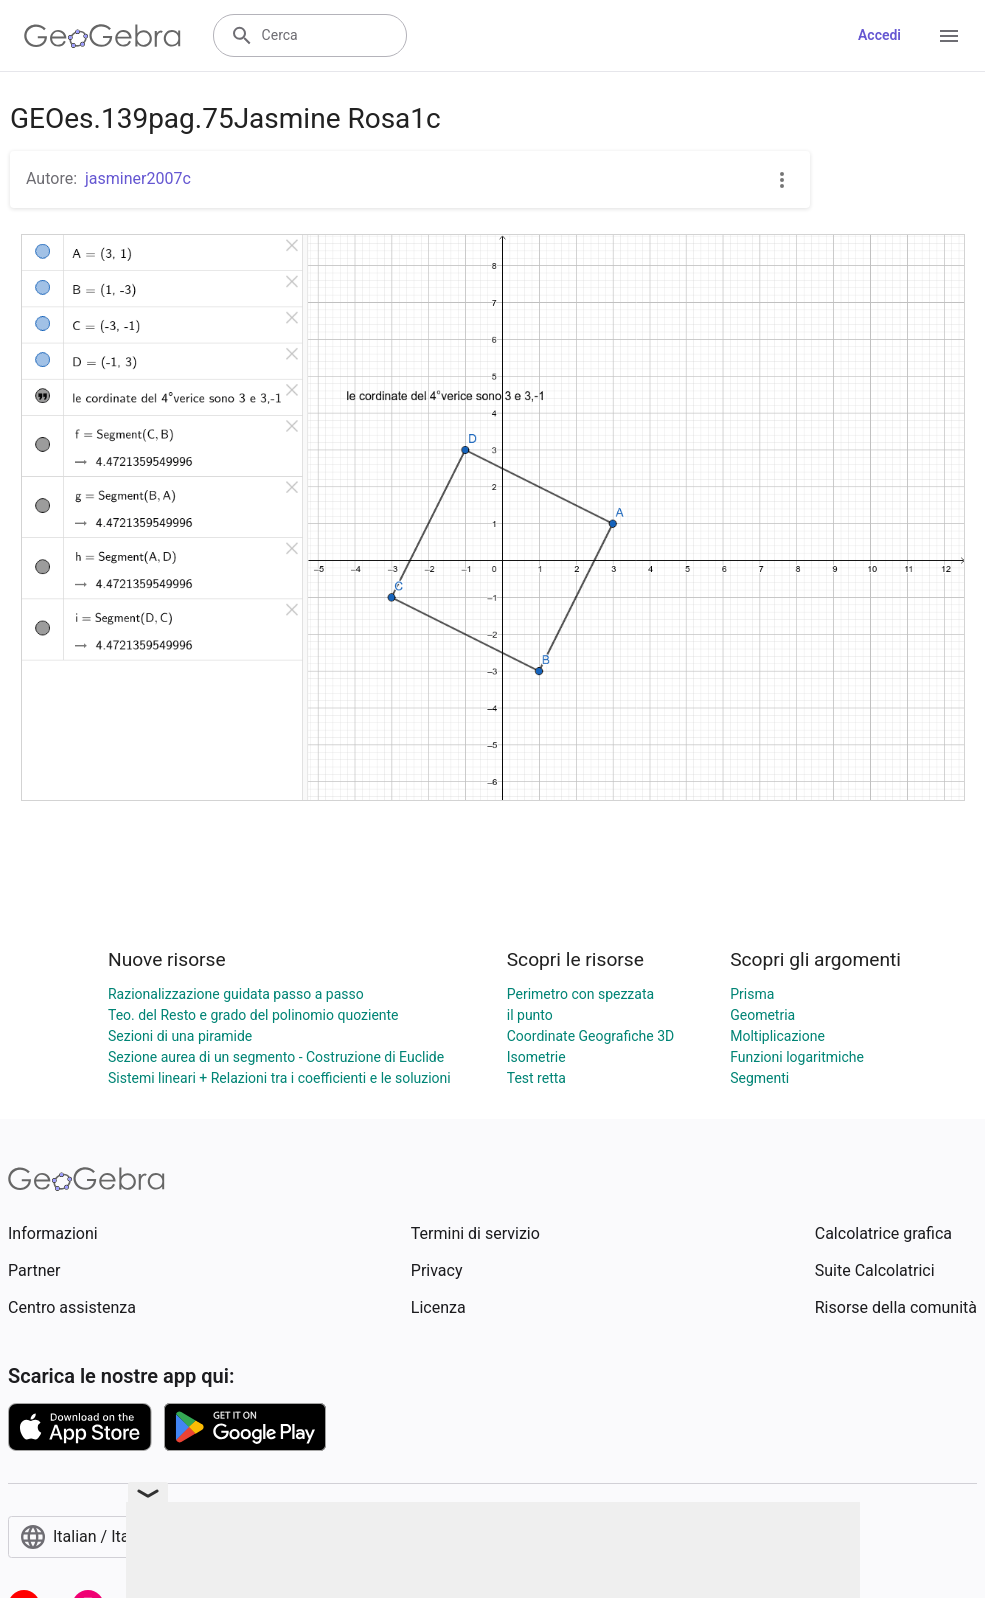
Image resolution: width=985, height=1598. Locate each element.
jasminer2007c (138, 178)
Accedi (879, 35)
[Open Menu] (949, 36)
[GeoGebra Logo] (102, 36)
